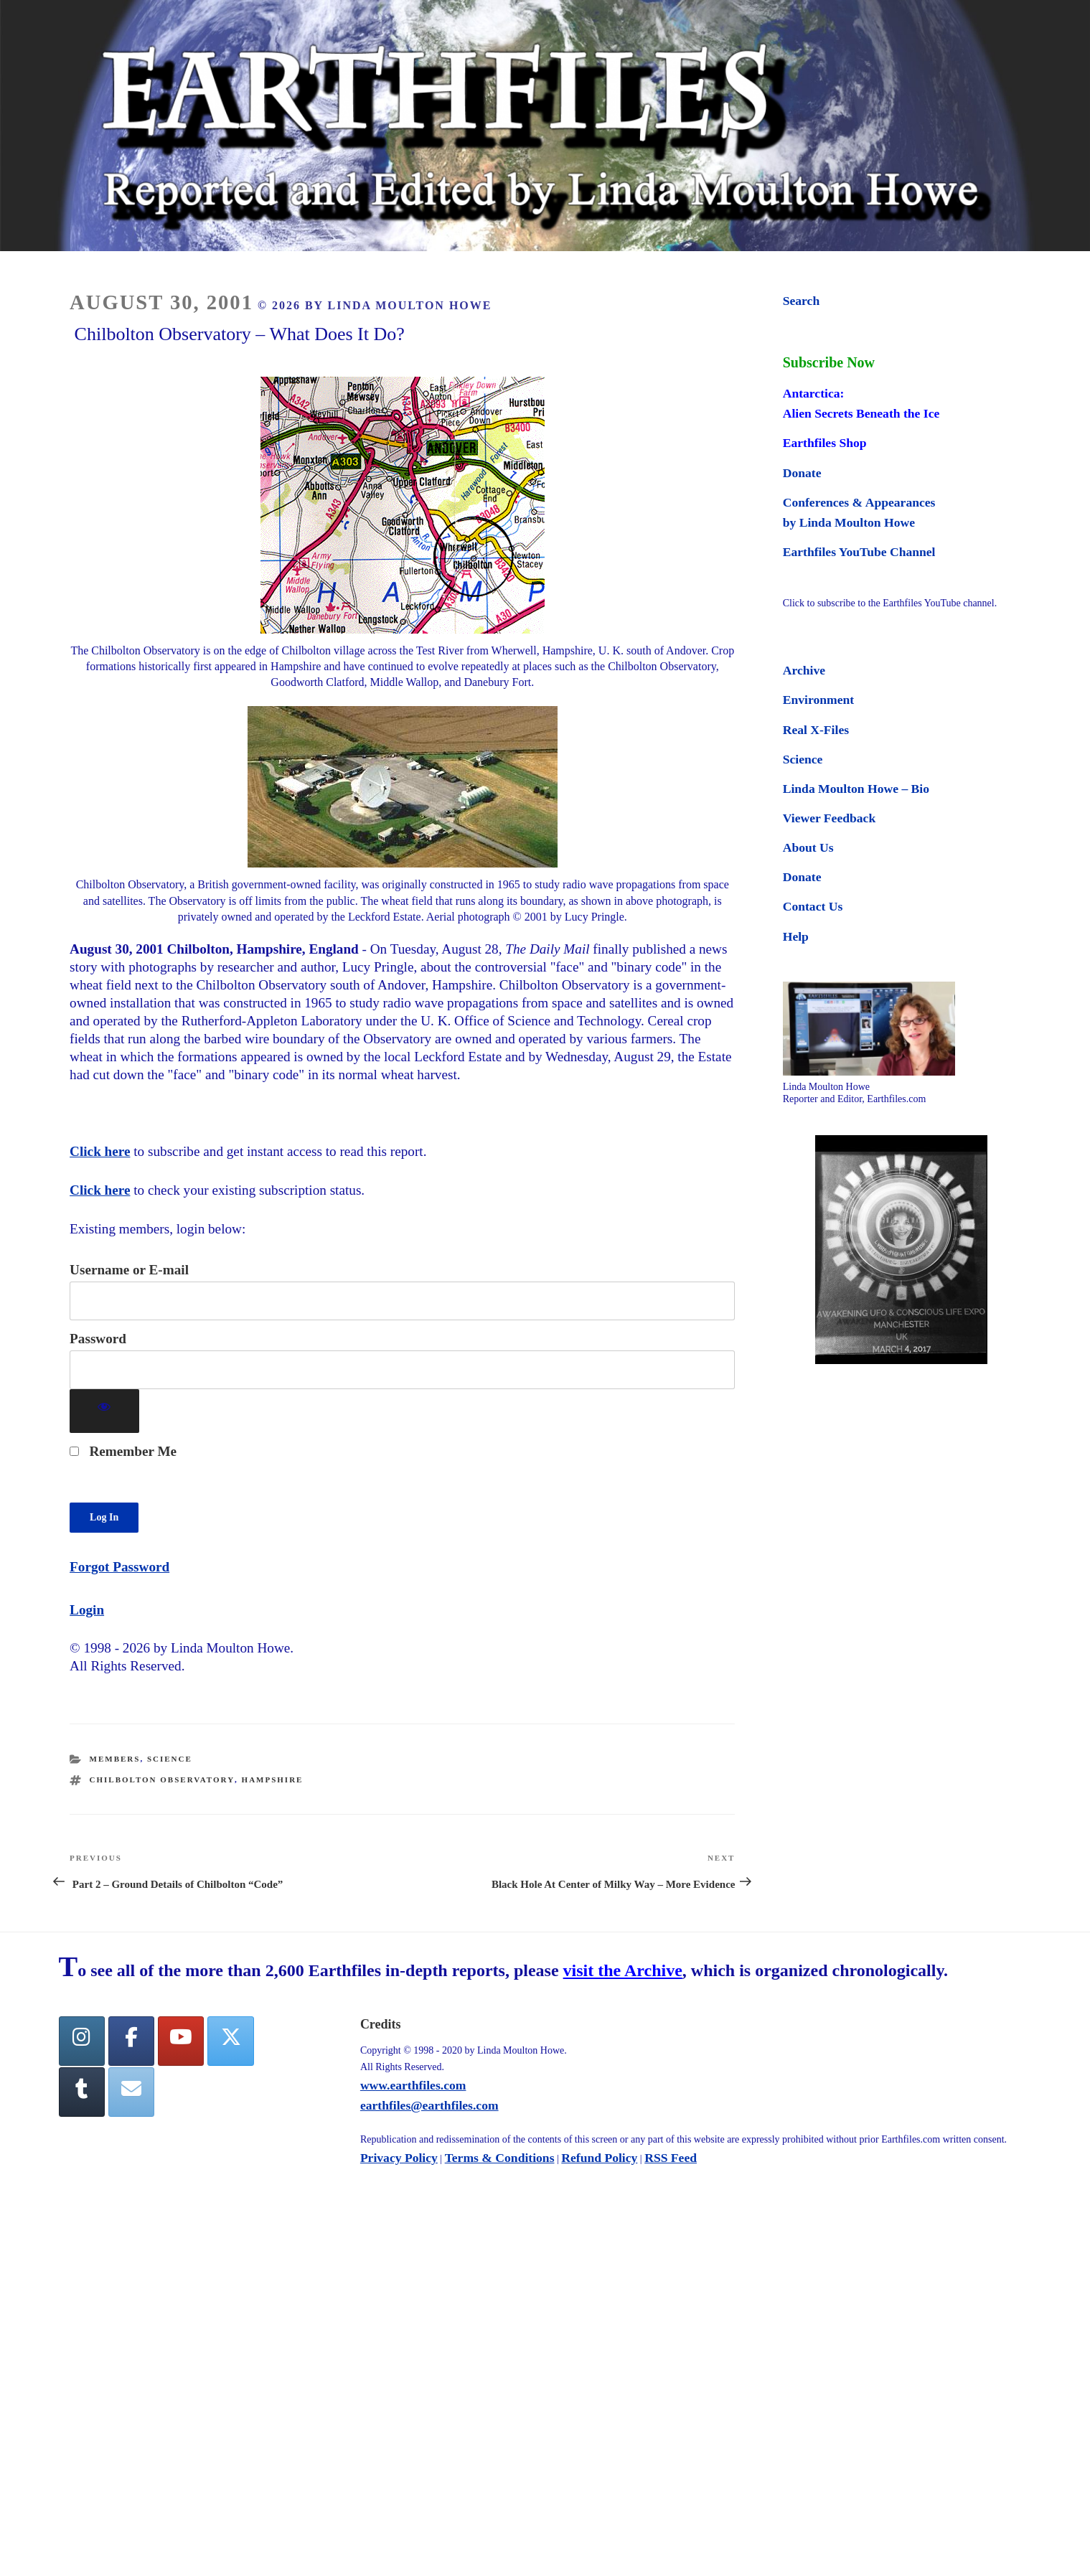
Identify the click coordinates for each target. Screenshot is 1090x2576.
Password (98, 1338)
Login (87, 1609)
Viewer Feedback (829, 818)
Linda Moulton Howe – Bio (856, 788)
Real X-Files (816, 730)
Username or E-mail (129, 1269)
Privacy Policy (399, 2157)
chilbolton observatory (162, 1779)
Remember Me (123, 1451)
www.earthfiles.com (413, 2085)
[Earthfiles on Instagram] (82, 2041)
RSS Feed (670, 2157)
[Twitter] (230, 2041)
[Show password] (104, 1411)
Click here (100, 1151)
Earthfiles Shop (825, 443)
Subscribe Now (829, 362)
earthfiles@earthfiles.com (429, 2105)
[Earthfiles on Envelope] (131, 2092)
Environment (818, 699)
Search (801, 300)
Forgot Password (119, 1566)
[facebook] (131, 2041)
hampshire (273, 1779)
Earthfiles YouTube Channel (859, 552)
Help (796, 936)
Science (169, 1758)
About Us (808, 847)
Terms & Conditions (500, 2157)
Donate (802, 473)
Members (115, 1758)
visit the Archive (622, 1970)
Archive (804, 670)
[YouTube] (181, 2041)
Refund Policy (599, 2157)
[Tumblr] (82, 2092)
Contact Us (813, 906)
